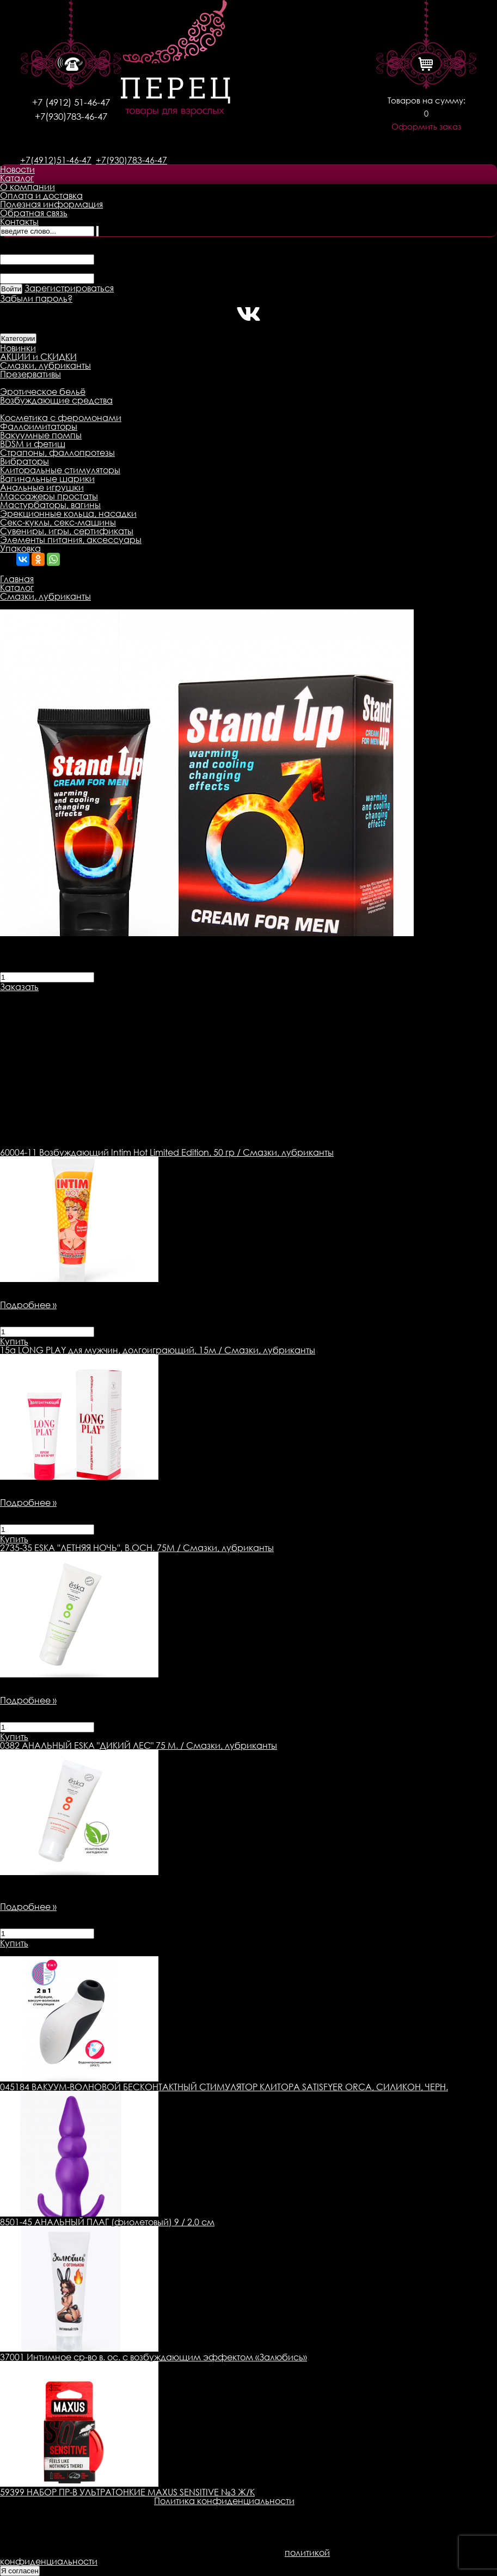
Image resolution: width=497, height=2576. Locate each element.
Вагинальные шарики (47, 478)
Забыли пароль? (36, 298)
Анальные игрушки (42, 487)
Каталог (17, 178)
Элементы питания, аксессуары (71, 539)
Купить (14, 1341)
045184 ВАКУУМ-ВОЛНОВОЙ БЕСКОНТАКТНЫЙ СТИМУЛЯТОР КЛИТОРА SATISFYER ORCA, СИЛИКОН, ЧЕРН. (224, 2086)
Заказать (19, 986)
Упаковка (20, 548)
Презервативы (30, 374)
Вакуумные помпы (41, 435)
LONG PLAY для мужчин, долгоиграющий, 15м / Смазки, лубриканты (157, 1350)
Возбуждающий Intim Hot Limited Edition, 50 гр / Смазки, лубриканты (167, 1152)
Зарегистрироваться (69, 288)
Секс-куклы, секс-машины (58, 522)
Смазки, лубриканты (45, 365)
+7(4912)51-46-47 (55, 160)
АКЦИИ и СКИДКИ (38, 356)
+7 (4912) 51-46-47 (71, 102)
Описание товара (39, 995)
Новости (17, 169)
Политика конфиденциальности (224, 2500)
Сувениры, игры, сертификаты (66, 531)
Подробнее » (28, 1304)
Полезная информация (51, 204)
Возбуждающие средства (56, 400)
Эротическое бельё (42, 391)
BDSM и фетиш (32, 443)
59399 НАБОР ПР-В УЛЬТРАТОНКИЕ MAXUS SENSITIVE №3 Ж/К (127, 2492)
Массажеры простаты (49, 496)
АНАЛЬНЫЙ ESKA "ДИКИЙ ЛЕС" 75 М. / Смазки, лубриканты (138, 1745)
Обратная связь (34, 212)
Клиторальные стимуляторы (60, 470)
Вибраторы (24, 461)
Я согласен (20, 2571)
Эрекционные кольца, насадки (68, 513)
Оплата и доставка (41, 195)
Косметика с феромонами (60, 417)
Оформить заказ (426, 127)
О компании (27, 186)
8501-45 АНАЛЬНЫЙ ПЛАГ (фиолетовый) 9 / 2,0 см (107, 2222)
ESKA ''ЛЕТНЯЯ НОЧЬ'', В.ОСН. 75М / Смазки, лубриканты (137, 1547)
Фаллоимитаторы (38, 426)
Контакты (19, 221)
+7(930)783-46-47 (71, 116)
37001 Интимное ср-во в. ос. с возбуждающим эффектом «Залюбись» (153, 2357)
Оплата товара (210, 995)
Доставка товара (128, 995)
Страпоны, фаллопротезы (57, 452)
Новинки (18, 348)
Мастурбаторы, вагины (50, 504)
